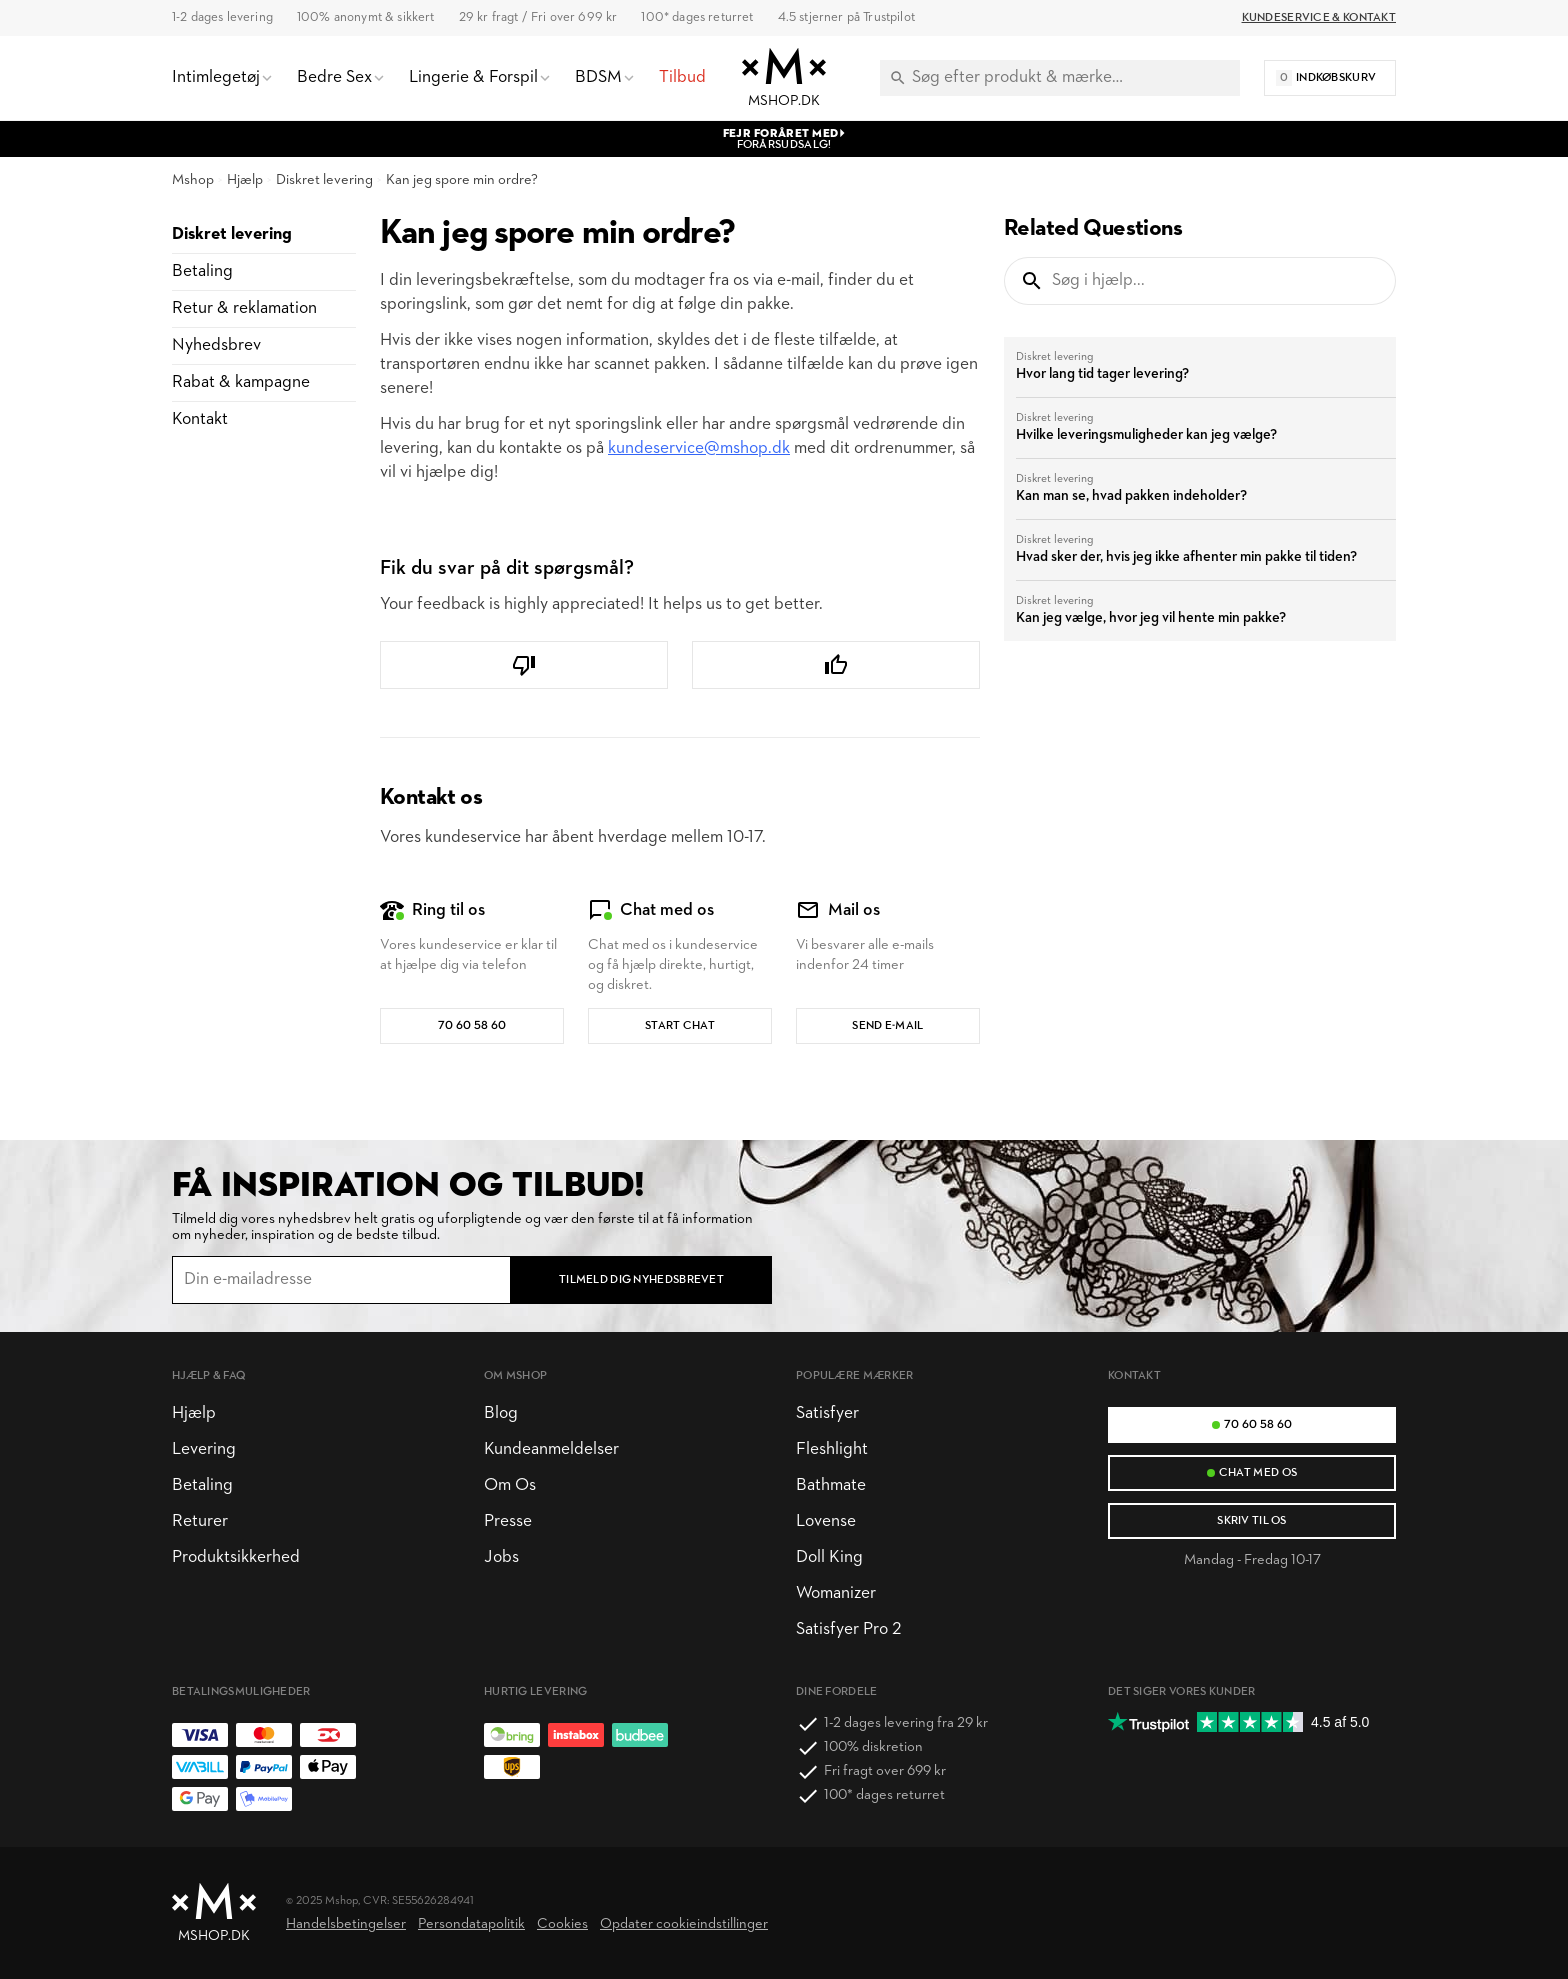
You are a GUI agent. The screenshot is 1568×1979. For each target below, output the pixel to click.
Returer (200, 1521)
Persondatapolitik (471, 1924)
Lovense (826, 1521)
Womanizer (836, 1593)
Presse (508, 1521)
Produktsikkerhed (236, 1557)
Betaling (202, 271)
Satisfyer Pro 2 (848, 1629)
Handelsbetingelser (346, 1924)
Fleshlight (832, 1449)
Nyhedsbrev (216, 345)
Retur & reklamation (244, 308)
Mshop (193, 180)
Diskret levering (324, 180)
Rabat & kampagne (241, 382)
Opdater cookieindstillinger (684, 1924)
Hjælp (245, 180)
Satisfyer (827, 1413)
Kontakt (200, 419)
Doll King (829, 1557)
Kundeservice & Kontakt (1319, 18)
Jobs (501, 1557)
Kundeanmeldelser (551, 1449)
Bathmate (831, 1485)
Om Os (510, 1485)
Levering (204, 1449)
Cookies (562, 1924)
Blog (501, 1413)
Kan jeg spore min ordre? (462, 180)
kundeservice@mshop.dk (699, 448)
